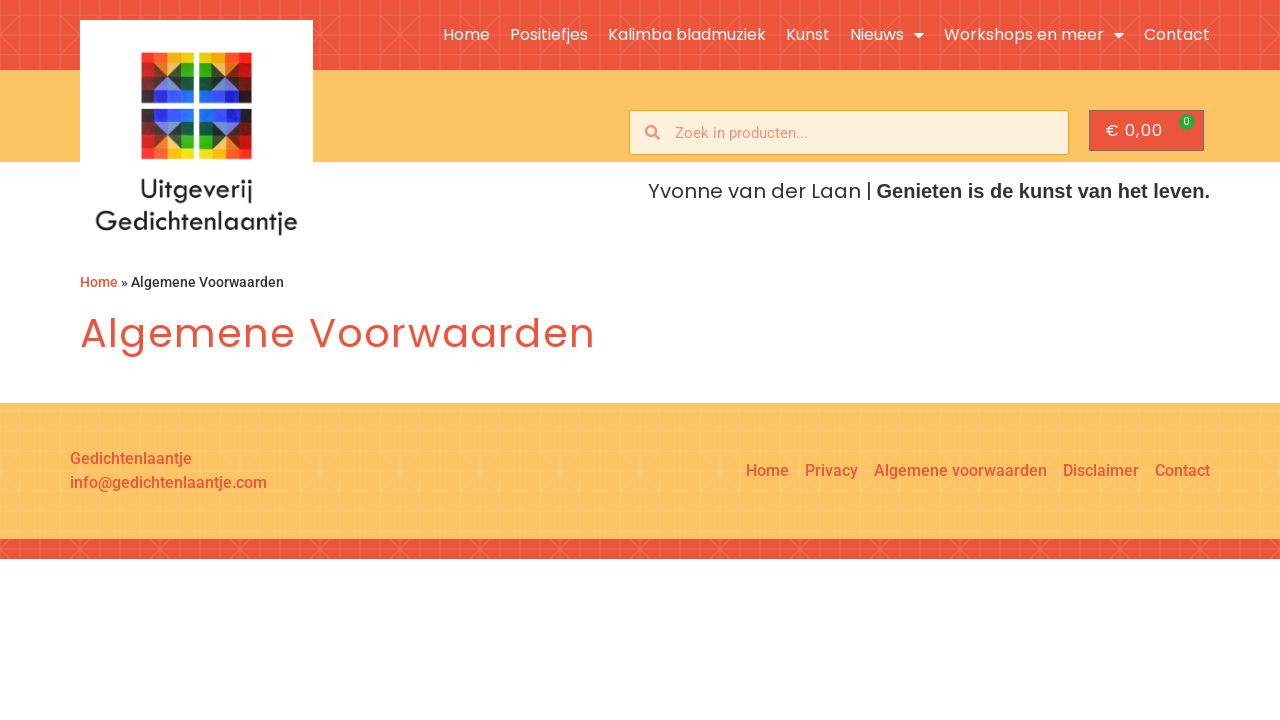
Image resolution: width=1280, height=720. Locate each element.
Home (466, 35)
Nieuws (887, 35)
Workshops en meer (1034, 35)
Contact (1177, 35)
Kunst (808, 35)
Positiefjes (549, 35)
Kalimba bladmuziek (687, 35)
